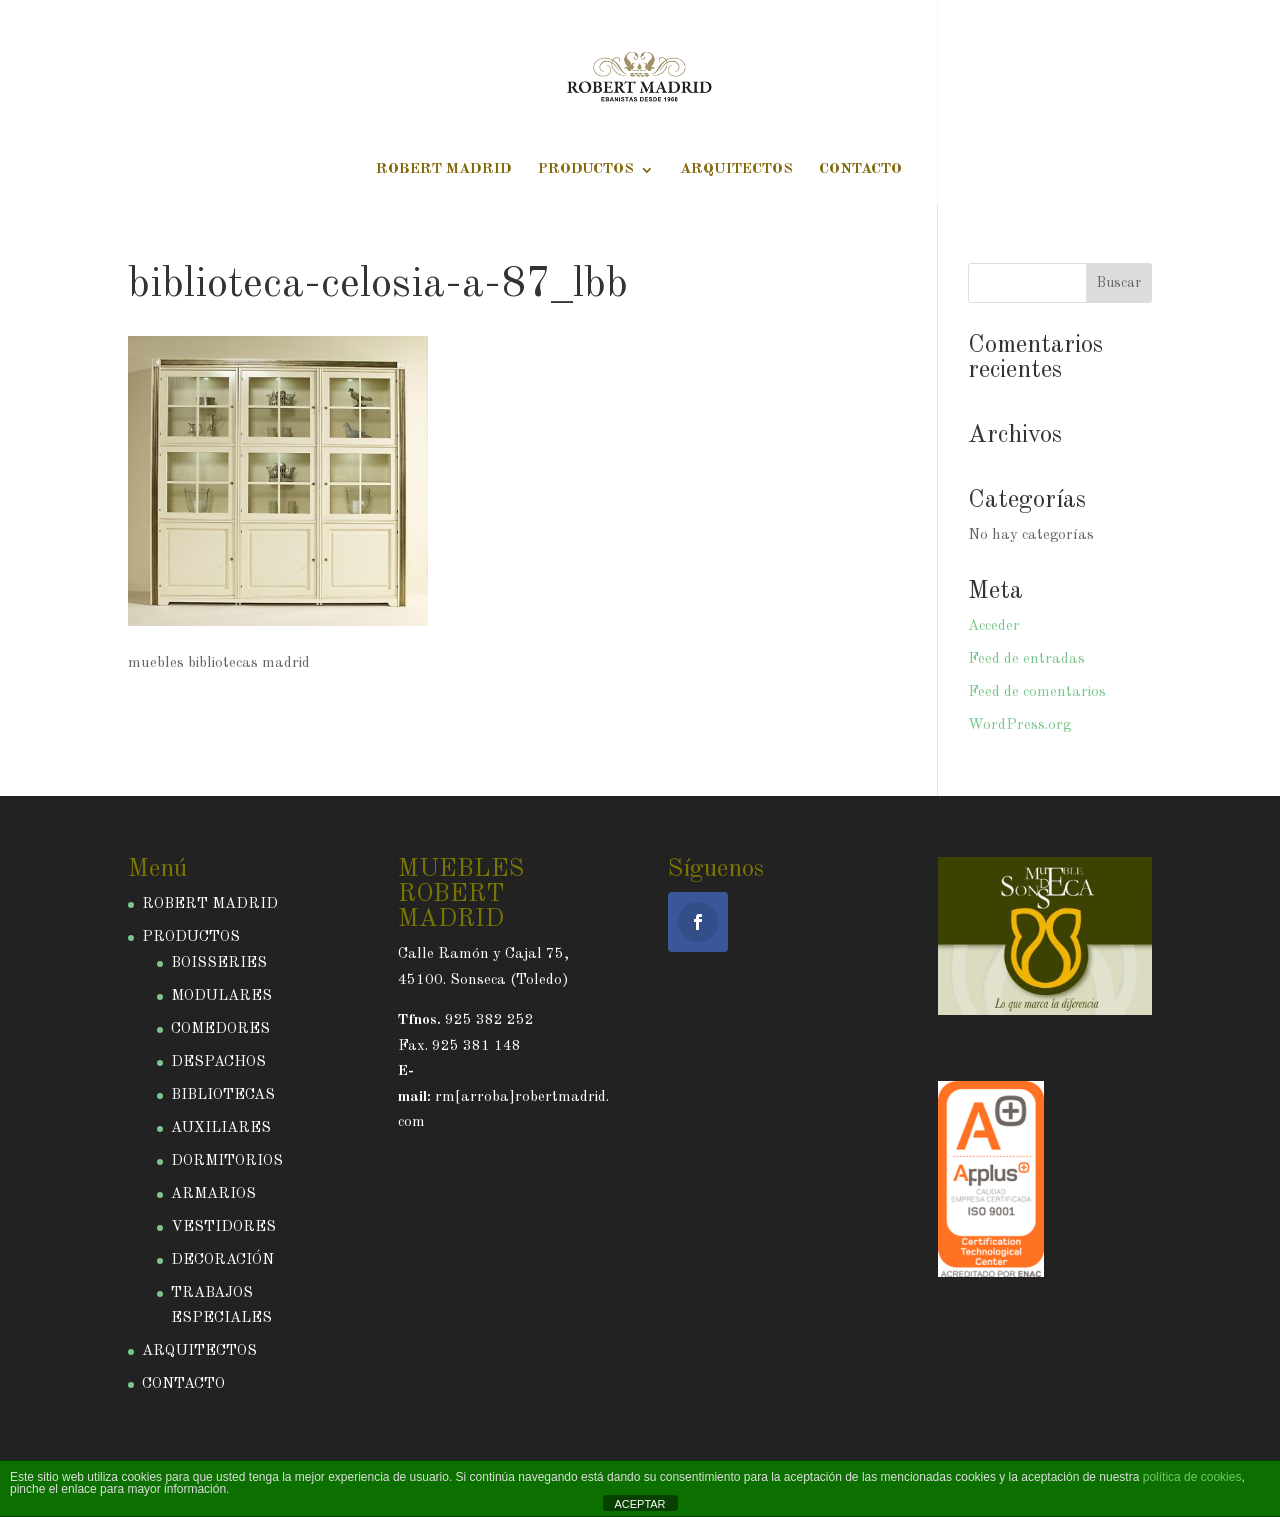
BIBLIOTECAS (223, 1095)
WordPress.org (1019, 725)
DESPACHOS (218, 1062)
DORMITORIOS (227, 1161)
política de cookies (1192, 1477)
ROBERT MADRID (444, 170)
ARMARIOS (213, 1194)
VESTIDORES (223, 1227)
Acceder (994, 626)
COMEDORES (220, 1029)
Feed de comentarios (1037, 692)
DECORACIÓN (222, 1260)
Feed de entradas (1026, 659)
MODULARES (221, 996)
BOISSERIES (219, 963)
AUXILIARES (221, 1128)
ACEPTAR (639, 1504)
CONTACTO (860, 170)
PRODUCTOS (586, 170)
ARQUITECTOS (736, 170)
